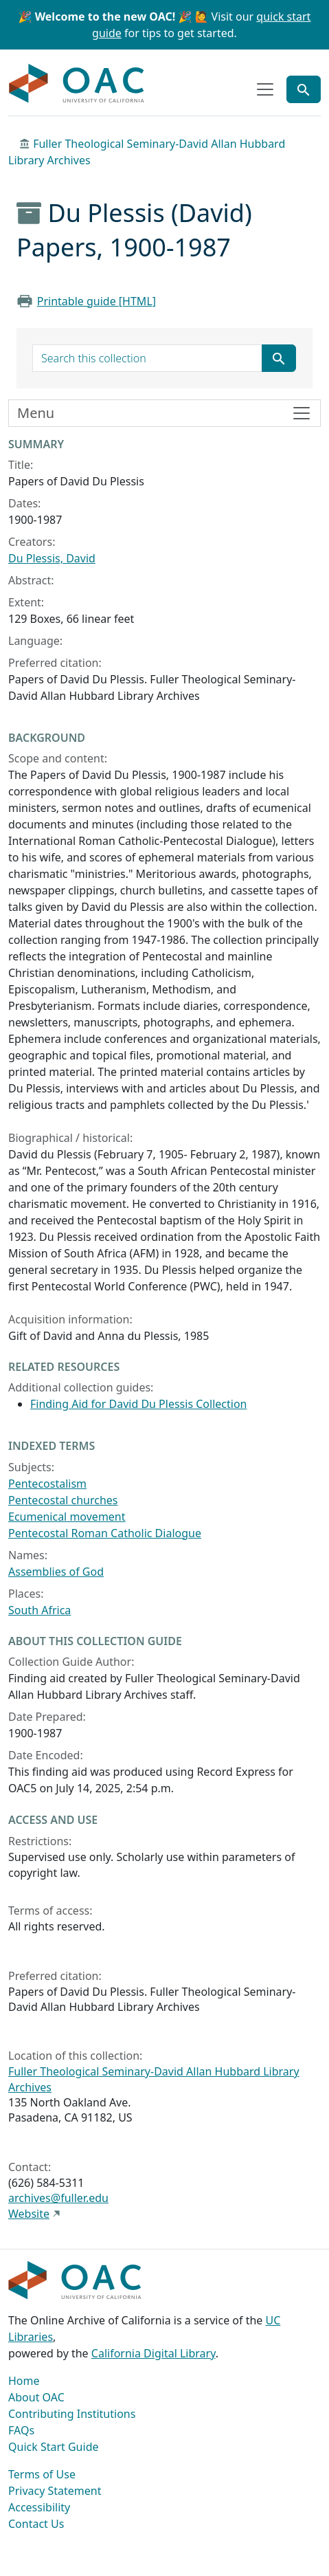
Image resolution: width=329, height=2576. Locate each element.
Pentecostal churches (62, 1500)
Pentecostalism (47, 1483)
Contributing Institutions (71, 2413)
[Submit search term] (279, 358)
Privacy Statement (55, 2490)
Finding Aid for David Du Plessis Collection (138, 1403)
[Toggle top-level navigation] (265, 89)
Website (28, 2213)
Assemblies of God (56, 1571)
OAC (77, 83)
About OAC (36, 2397)
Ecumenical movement (67, 1516)
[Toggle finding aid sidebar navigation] (164, 413)
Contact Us (36, 2523)
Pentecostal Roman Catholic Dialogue (104, 1533)
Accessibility (39, 2507)
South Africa (39, 1610)
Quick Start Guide (53, 2446)
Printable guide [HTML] (96, 301)
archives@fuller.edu (58, 2197)
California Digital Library (153, 2353)
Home (24, 2380)
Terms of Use (42, 2474)
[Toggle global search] (303, 89)
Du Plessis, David (51, 558)
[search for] (147, 358)
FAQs (21, 2430)
